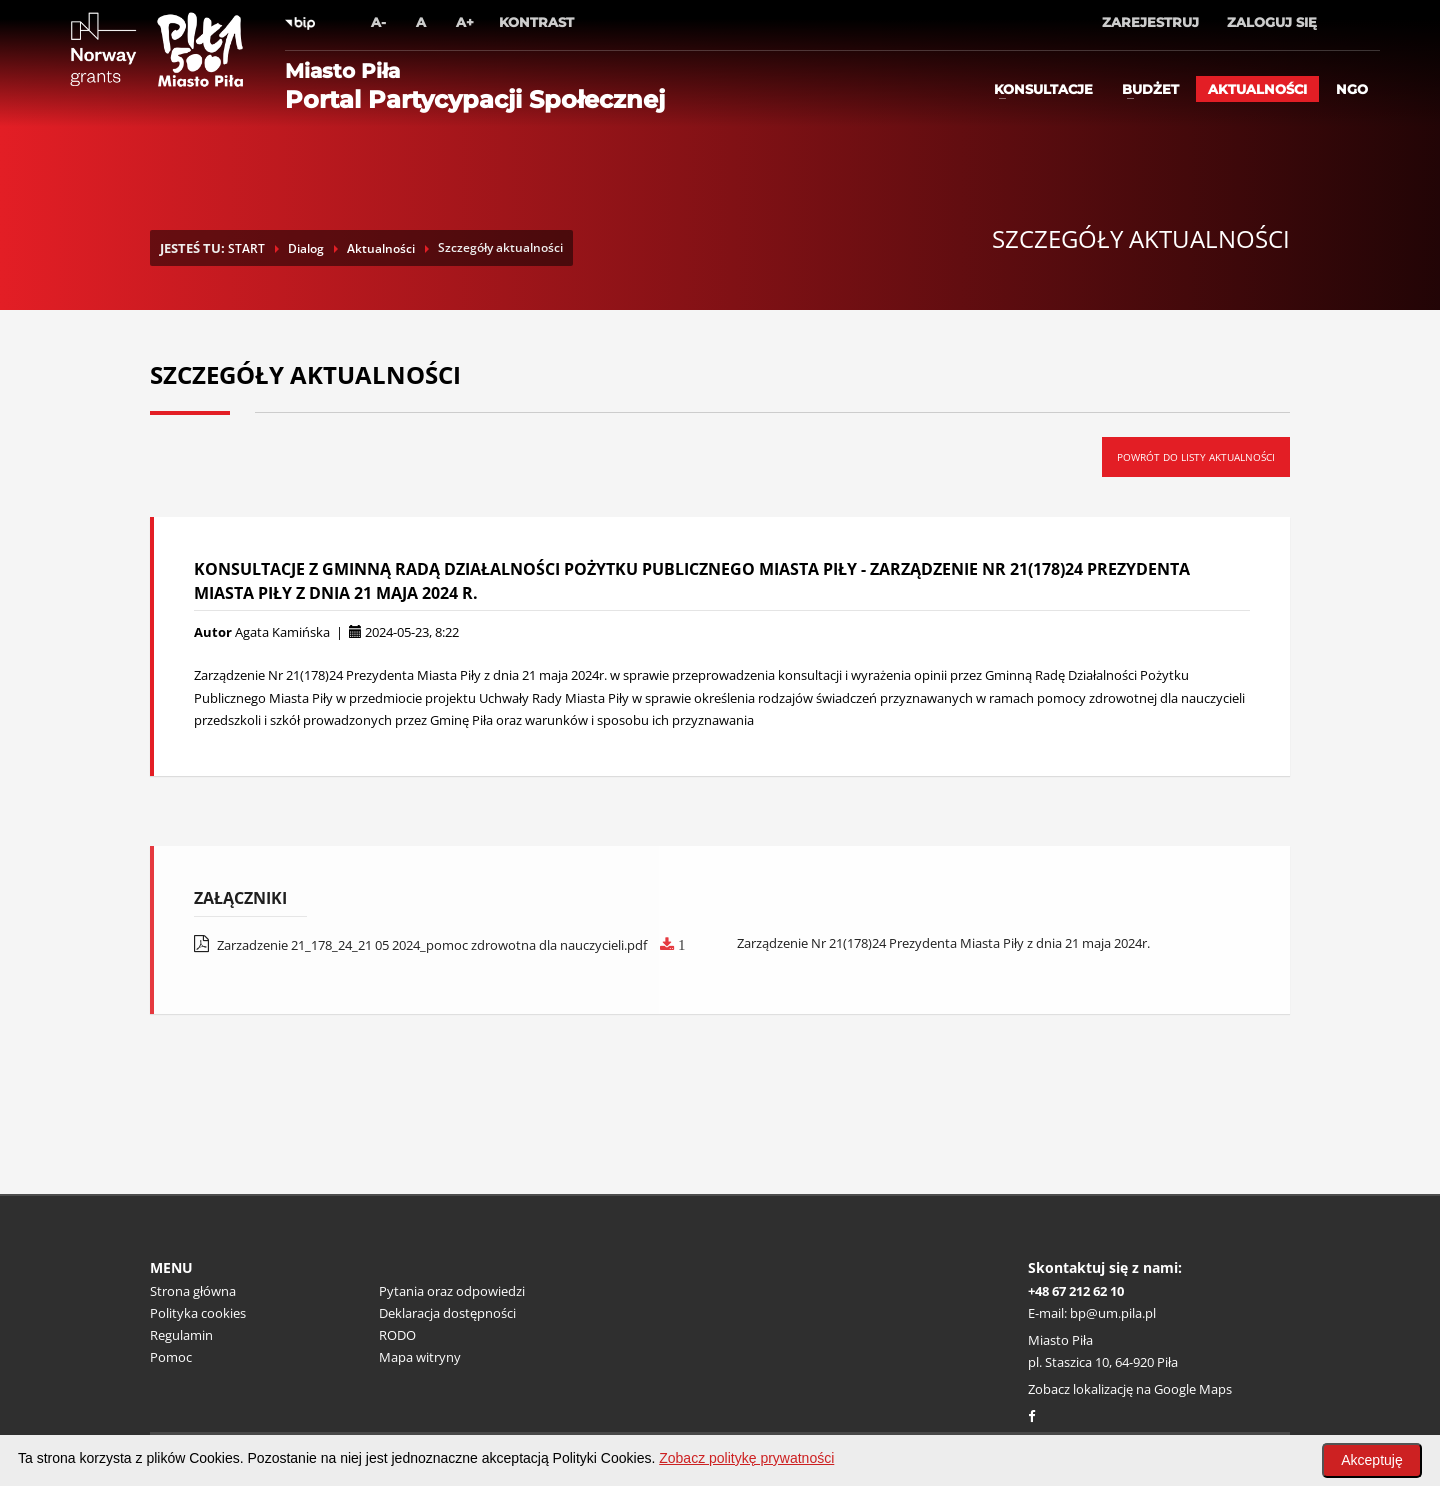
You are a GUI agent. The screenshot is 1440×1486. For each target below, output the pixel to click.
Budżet (1150, 89)
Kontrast (536, 22)
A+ (465, 22)
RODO (397, 1335)
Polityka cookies (198, 1313)
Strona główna (193, 1291)
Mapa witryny (420, 1357)
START (246, 248)
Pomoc (171, 1357)
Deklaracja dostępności (447, 1313)
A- (378, 22)
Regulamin (181, 1335)
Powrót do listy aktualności (1196, 457)
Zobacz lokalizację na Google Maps (1130, 1389)
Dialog (306, 248)
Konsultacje (1043, 89)
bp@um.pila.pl (1113, 1313)
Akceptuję (1371, 1460)
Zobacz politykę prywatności (746, 1458)
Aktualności (1257, 89)
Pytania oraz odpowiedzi (452, 1291)
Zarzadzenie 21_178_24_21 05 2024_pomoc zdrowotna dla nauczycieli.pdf (440, 945)
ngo (1352, 89)
